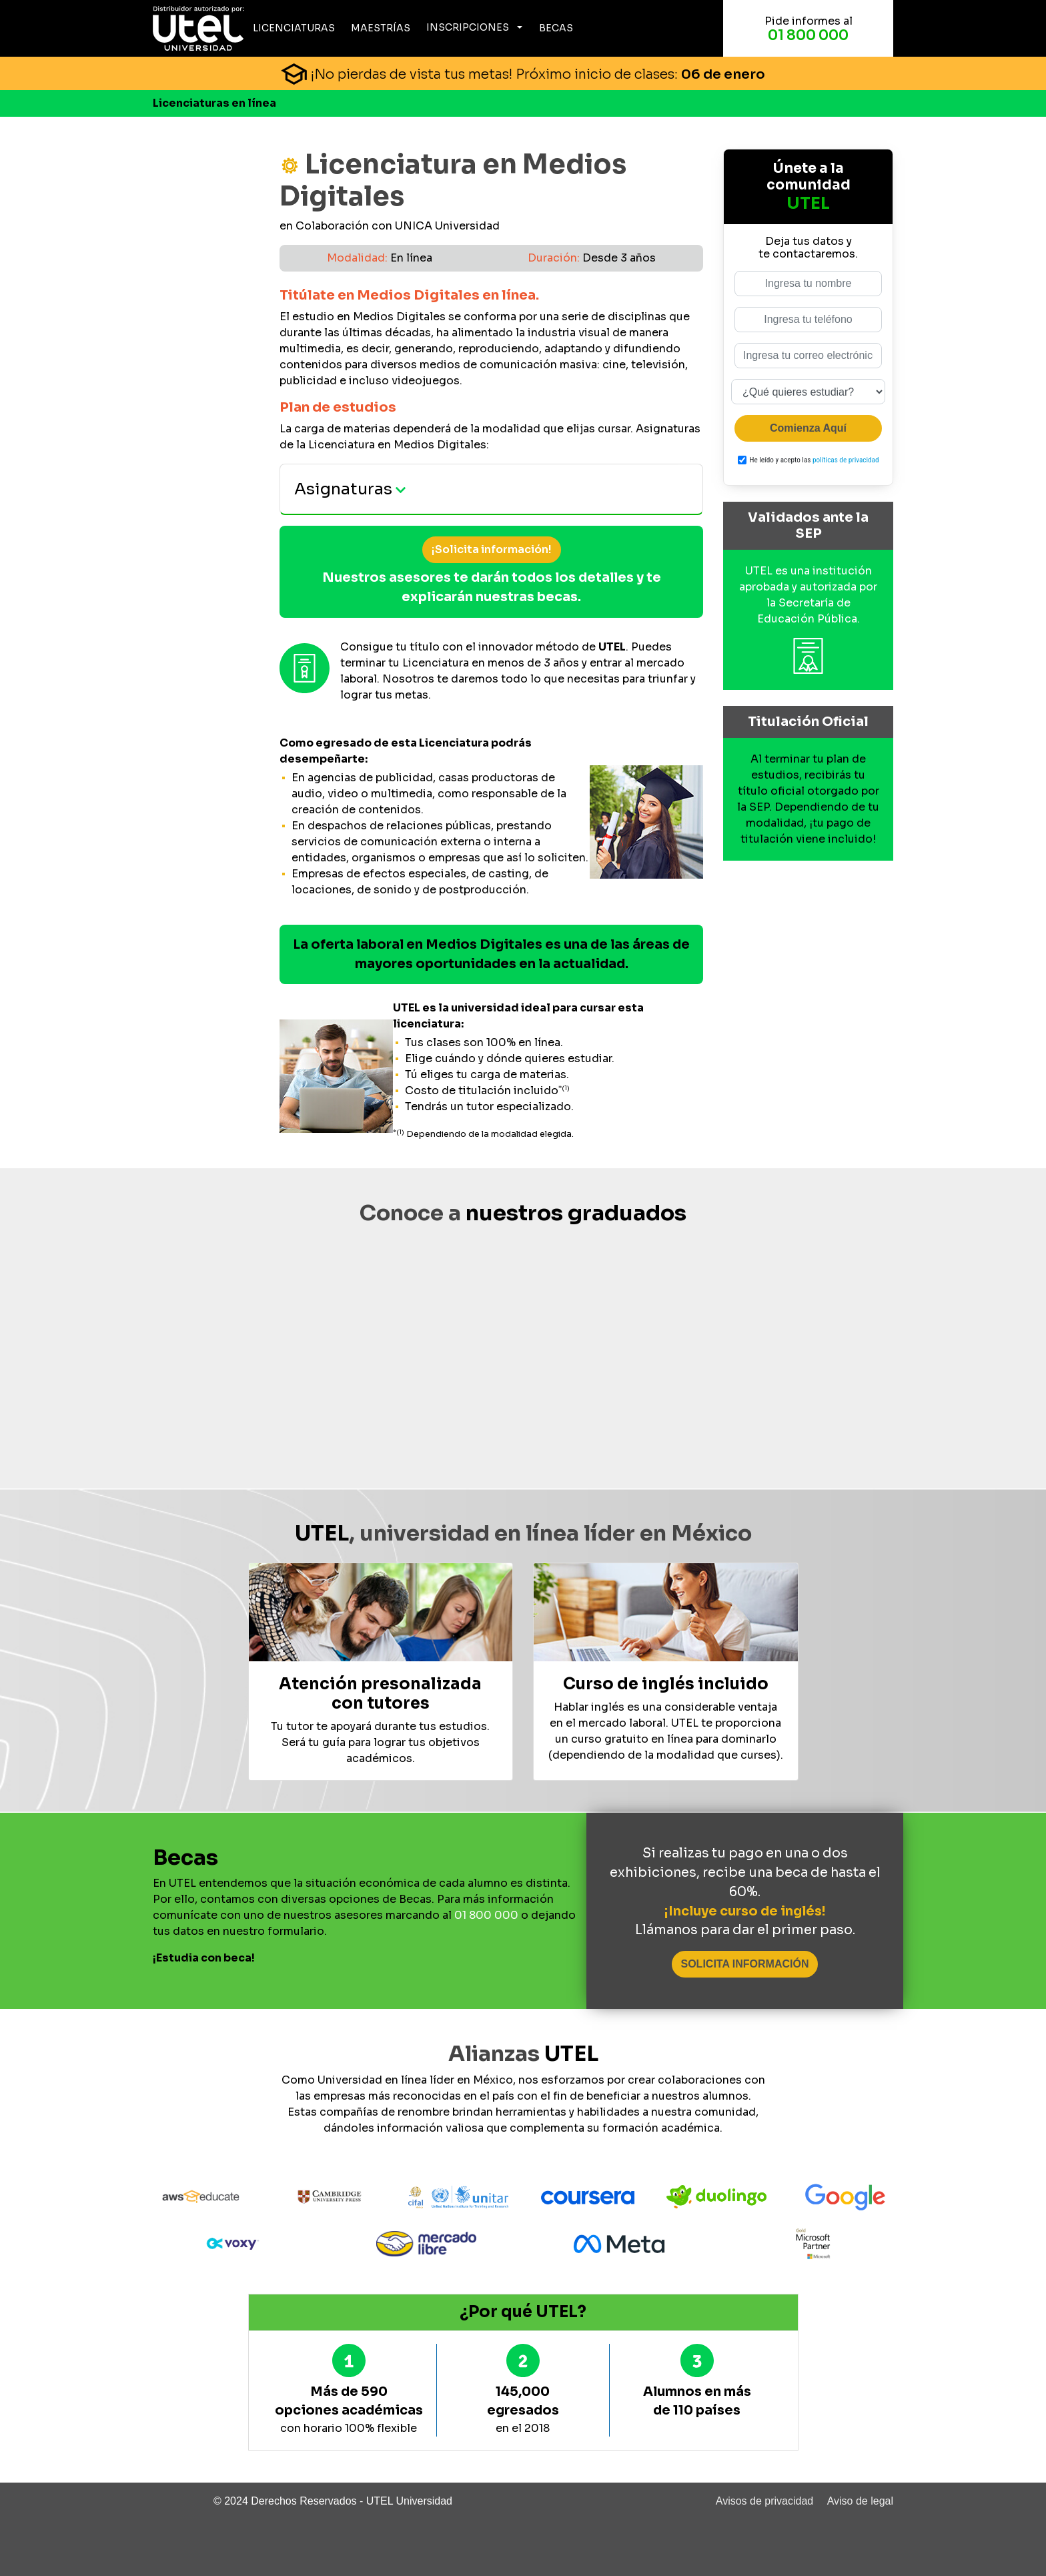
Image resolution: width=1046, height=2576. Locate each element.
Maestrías (380, 28)
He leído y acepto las (814, 460)
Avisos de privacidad (764, 2501)
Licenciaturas (294, 28)
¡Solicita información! (492, 549)
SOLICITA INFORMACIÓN (745, 1964)
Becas (556, 28)
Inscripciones (467, 27)
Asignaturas (350, 489)
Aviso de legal (860, 2501)
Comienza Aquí (808, 428)
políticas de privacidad (846, 460)
